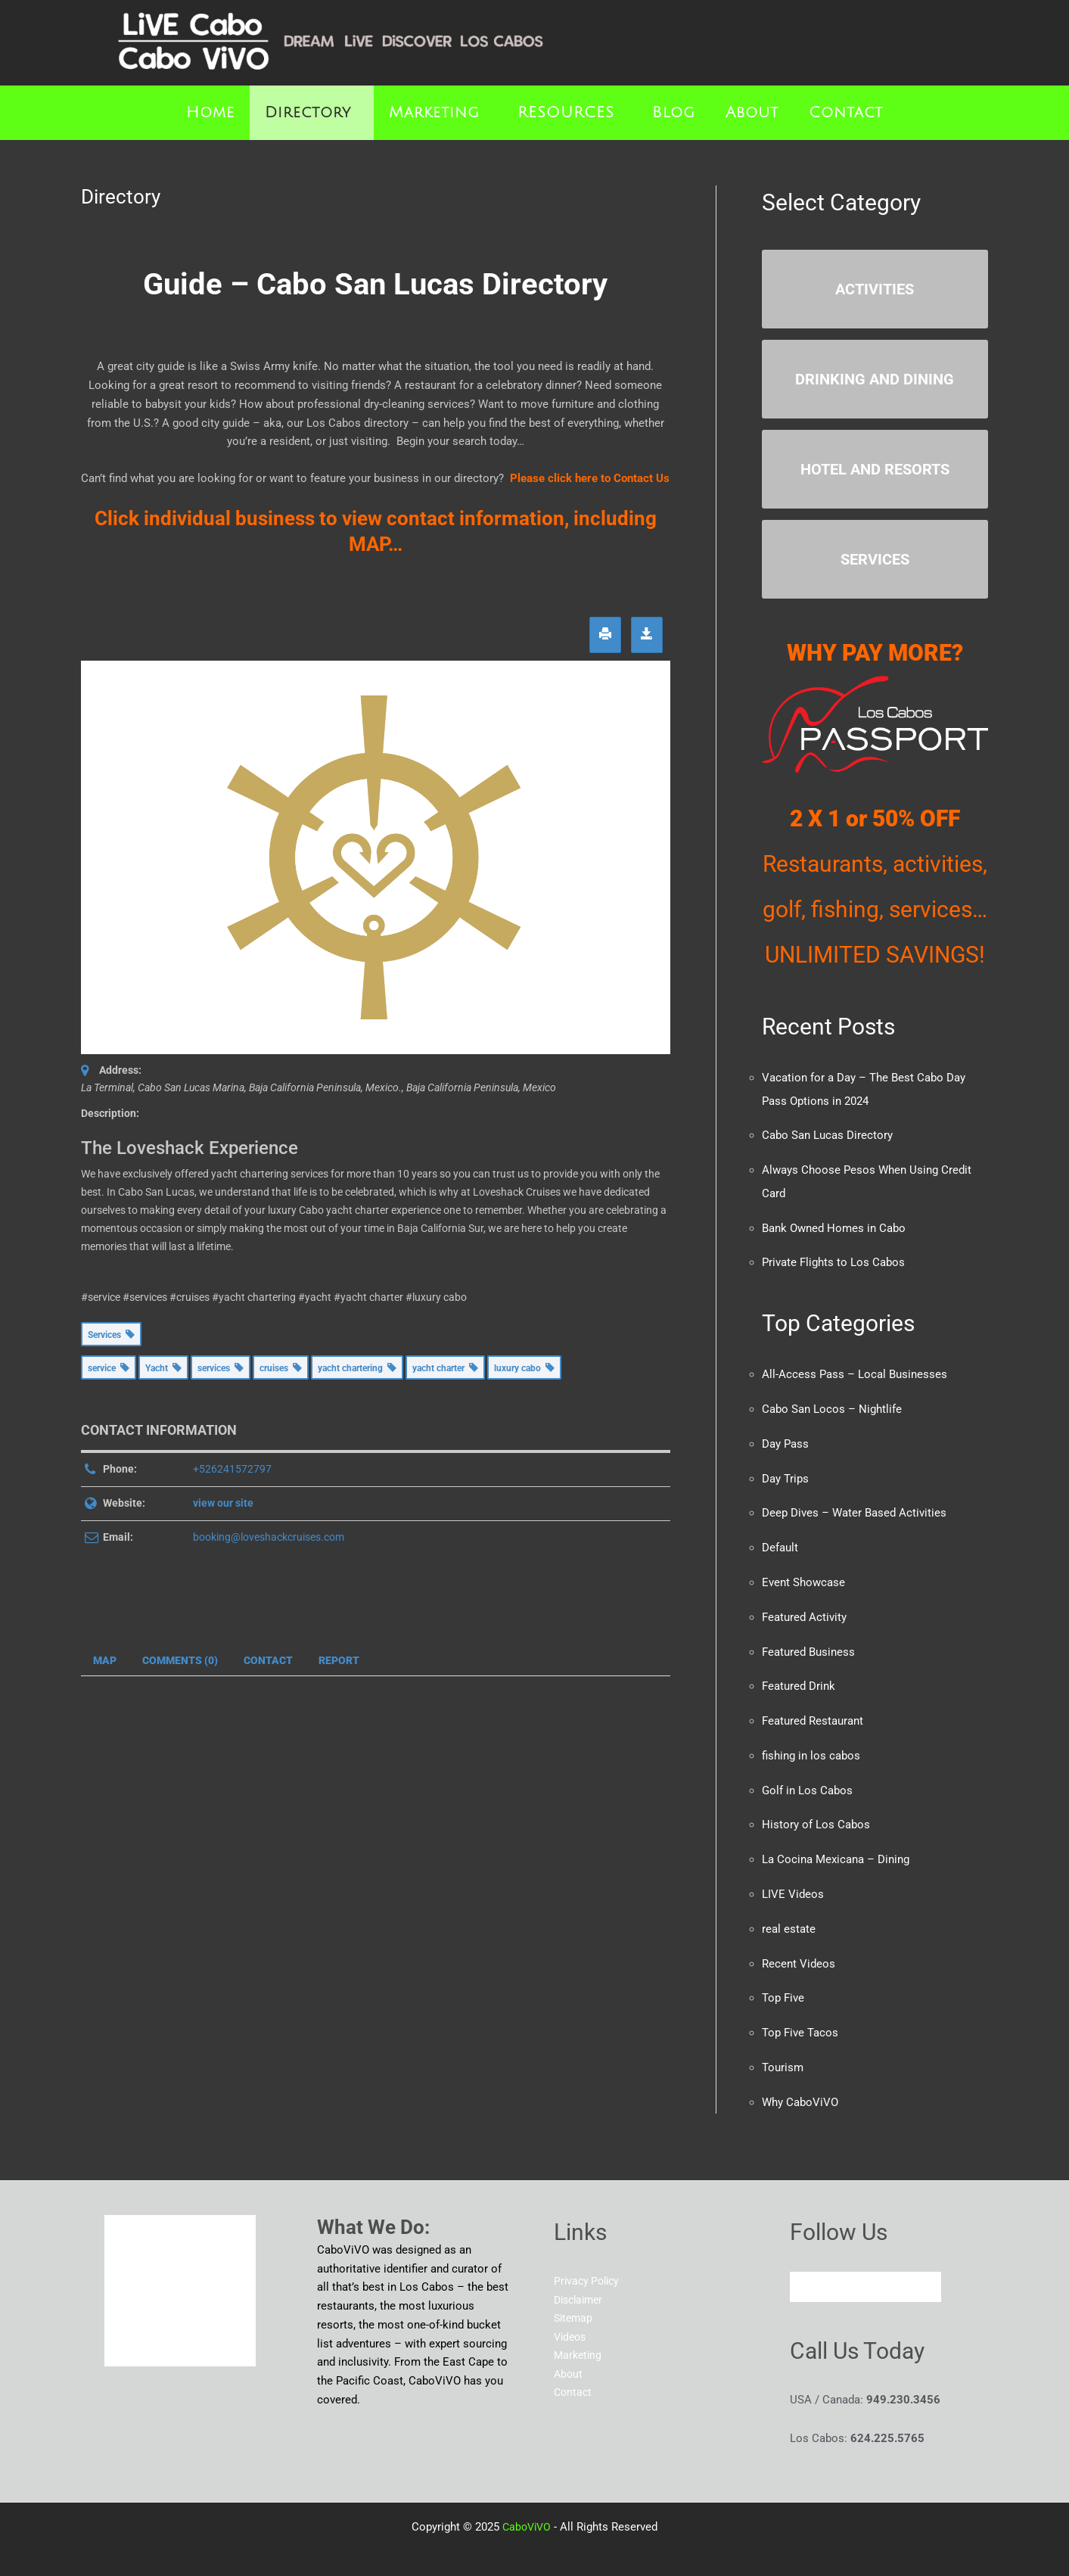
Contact (846, 112)
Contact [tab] (268, 1660)
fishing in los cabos (811, 1744)
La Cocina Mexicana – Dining (835, 1846)
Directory (308, 112)
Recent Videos (798, 1948)
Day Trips (785, 1472)
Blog (673, 112)
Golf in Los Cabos (807, 1778)
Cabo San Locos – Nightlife (832, 1404)
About (752, 112)
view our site (223, 1503)
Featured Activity (804, 1608)
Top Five (783, 1983)
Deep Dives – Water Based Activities (854, 1506)
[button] (312, 113)
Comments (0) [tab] (180, 1660)
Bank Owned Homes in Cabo (834, 1224)
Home (210, 112)
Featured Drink (798, 1676)
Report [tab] (339, 1660)
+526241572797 (232, 1469)
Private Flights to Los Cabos (833, 1258)
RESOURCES (565, 112)
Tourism (782, 2051)
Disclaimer (581, 2281)
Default (780, 1540)
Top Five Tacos (800, 2017)
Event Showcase (803, 1574)
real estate (789, 1914)
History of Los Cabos (816, 1812)
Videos (571, 2319)
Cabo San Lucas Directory (827, 1133)
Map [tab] (105, 1660)
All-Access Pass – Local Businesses (854, 1370)
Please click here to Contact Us (590, 478)
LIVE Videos (793, 1880)
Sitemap (574, 2300)
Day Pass (785, 1438)
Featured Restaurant (812, 1710)
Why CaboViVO (800, 2085)
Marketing (434, 112)
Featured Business (808, 1642)
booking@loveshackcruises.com (268, 1537)
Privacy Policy (589, 2263)
